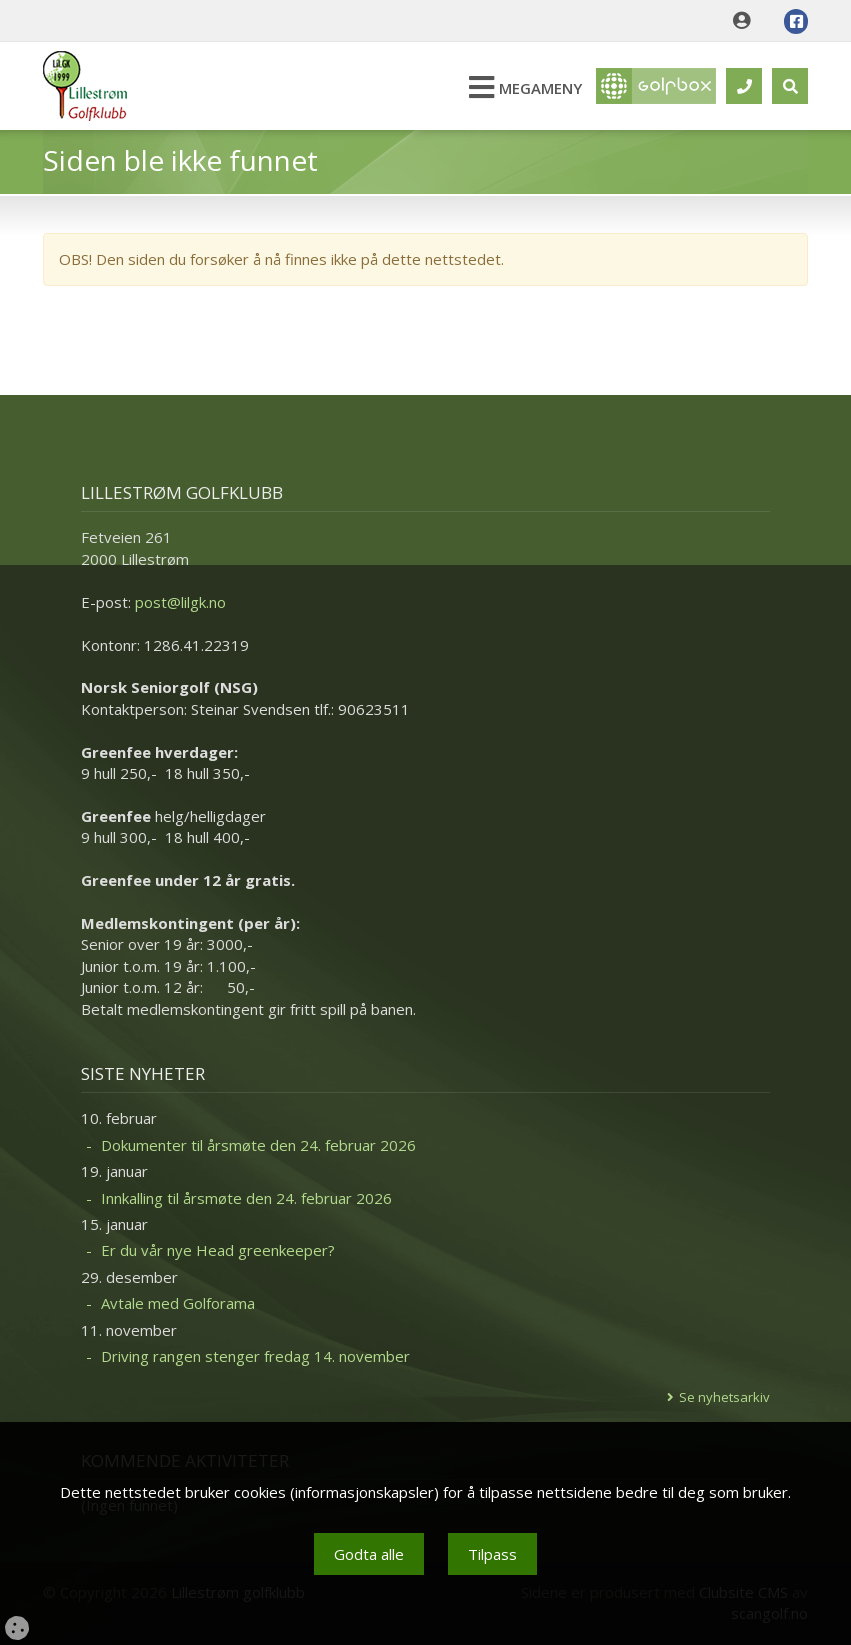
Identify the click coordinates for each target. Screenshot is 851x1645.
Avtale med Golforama (178, 1303)
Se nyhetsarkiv (724, 1397)
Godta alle (369, 1554)
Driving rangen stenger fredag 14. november (255, 1356)
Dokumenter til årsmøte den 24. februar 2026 (258, 1145)
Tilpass (492, 1554)
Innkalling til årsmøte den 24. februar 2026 (246, 1198)
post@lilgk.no (180, 602)
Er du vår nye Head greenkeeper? (218, 1250)
